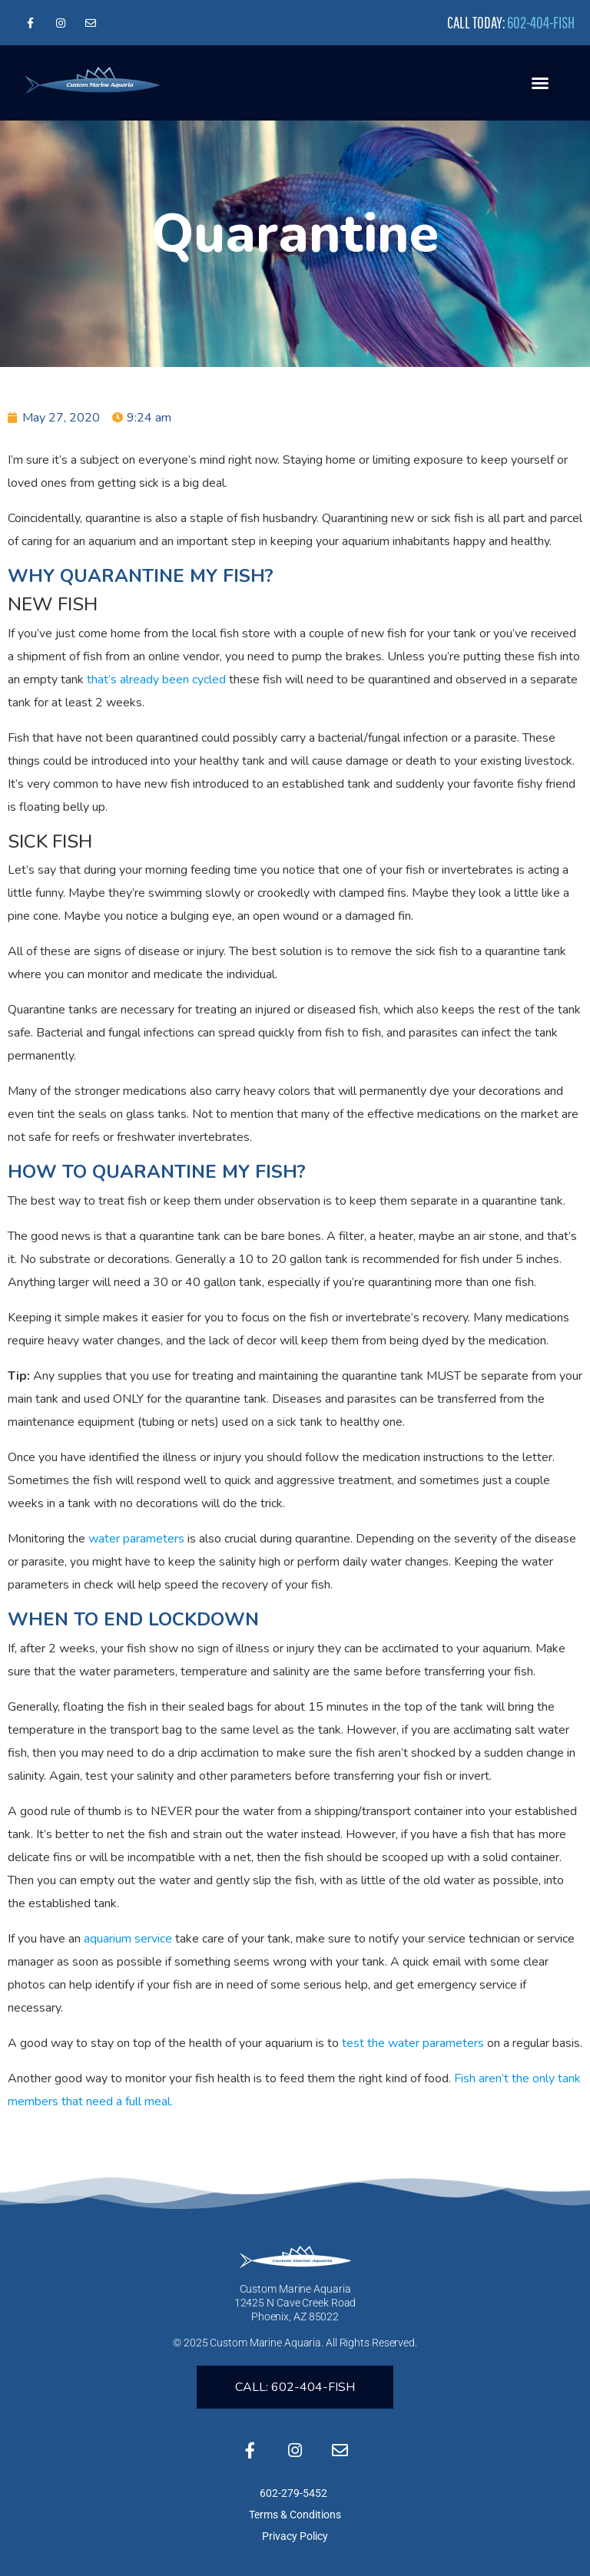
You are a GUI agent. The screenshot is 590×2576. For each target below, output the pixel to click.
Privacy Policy (295, 2536)
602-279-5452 (295, 2493)
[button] (540, 83)
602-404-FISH (541, 22)
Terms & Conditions (295, 2514)
